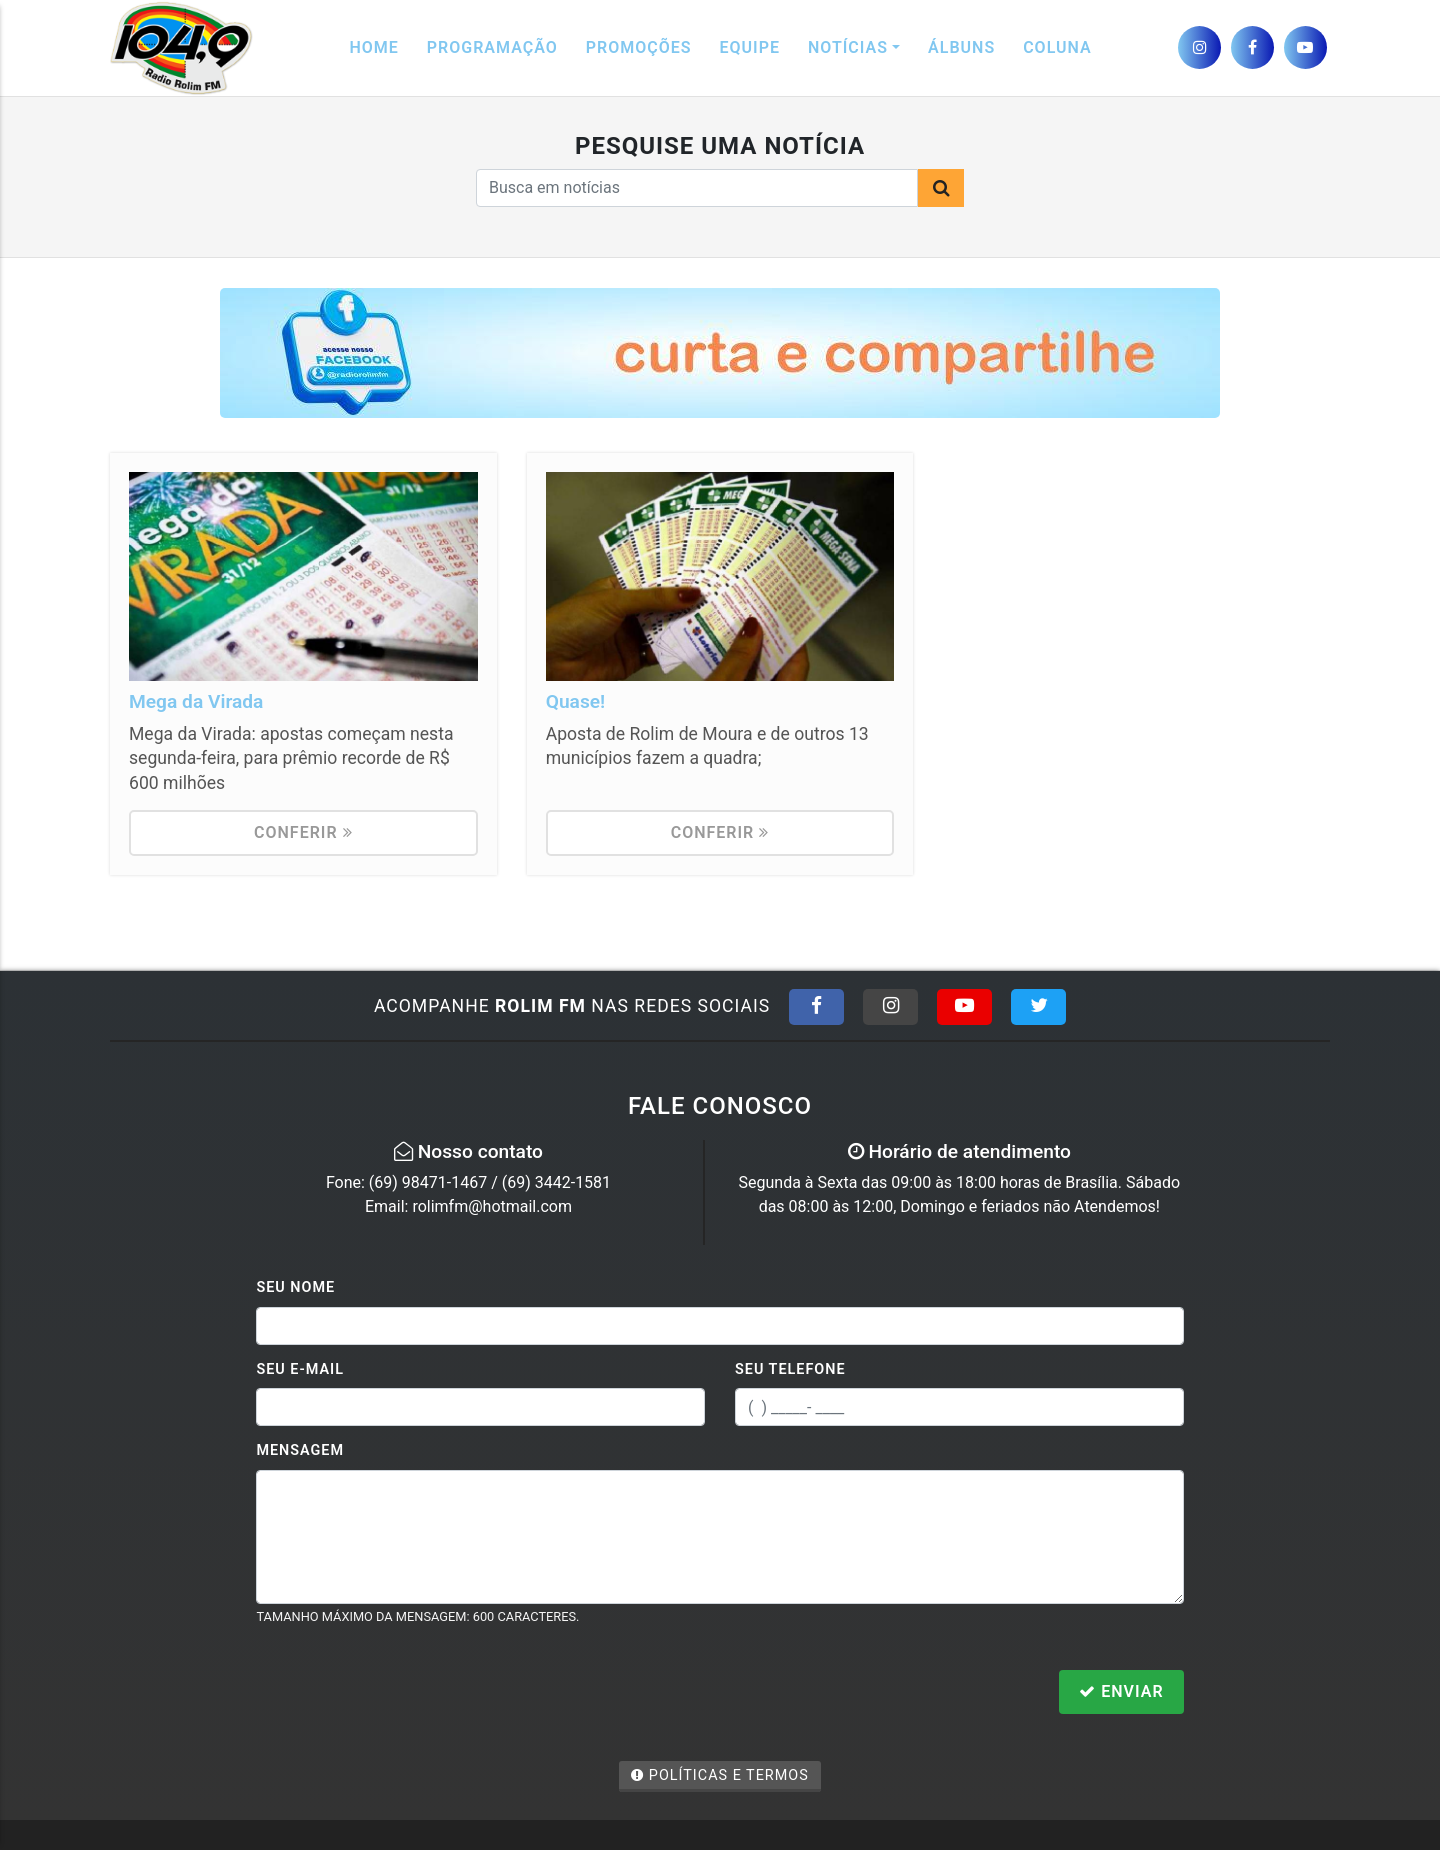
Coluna (1057, 47)
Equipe (750, 47)
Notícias (848, 47)
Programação (492, 47)
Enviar (1121, 1691)
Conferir (303, 832)
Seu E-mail (300, 1369)
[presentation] (408, 1694)
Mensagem (300, 1450)
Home (373, 47)
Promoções (639, 47)
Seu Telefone (790, 1369)
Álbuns (961, 47)
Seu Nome (295, 1287)
